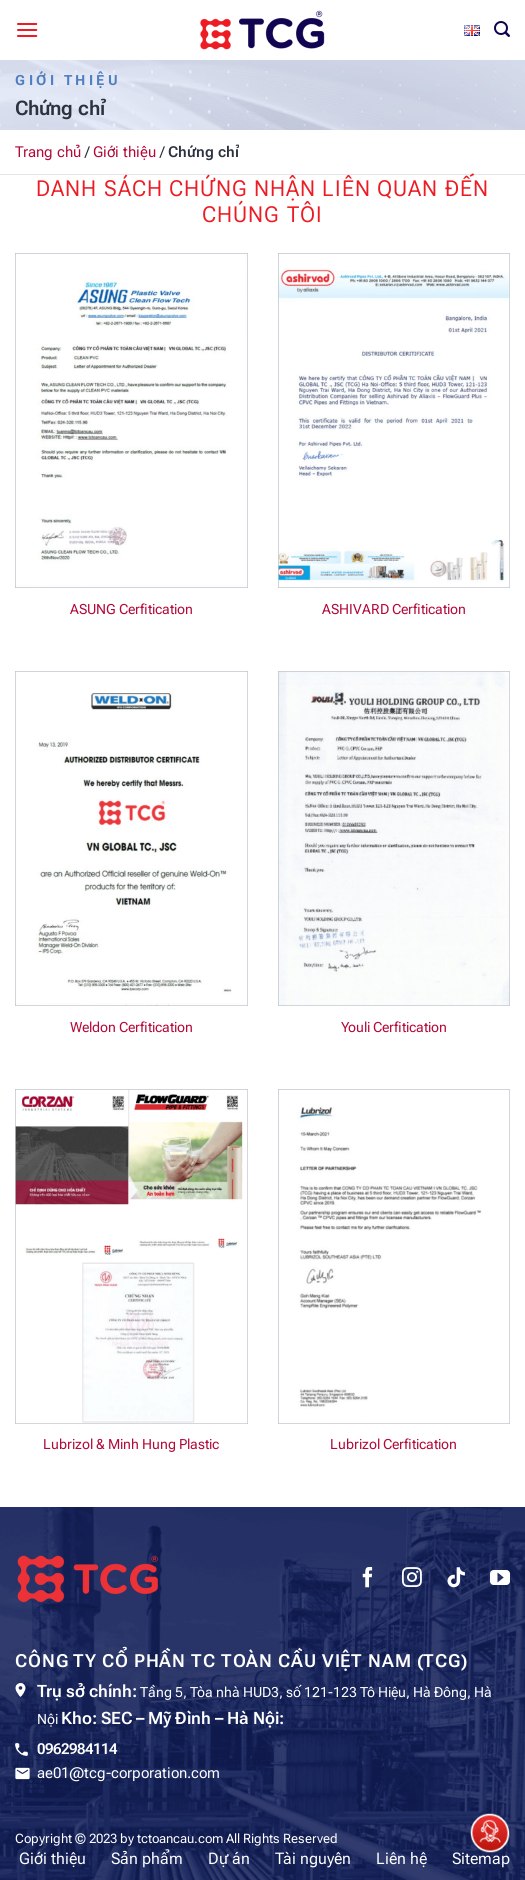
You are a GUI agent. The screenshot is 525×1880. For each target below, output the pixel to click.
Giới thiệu (124, 152)
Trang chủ (48, 152)
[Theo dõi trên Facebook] (368, 1580)
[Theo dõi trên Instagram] (412, 1580)
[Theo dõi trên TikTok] (456, 1580)
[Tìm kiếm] (502, 29)
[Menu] (27, 29)
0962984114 (77, 1749)
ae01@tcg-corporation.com (128, 1773)
